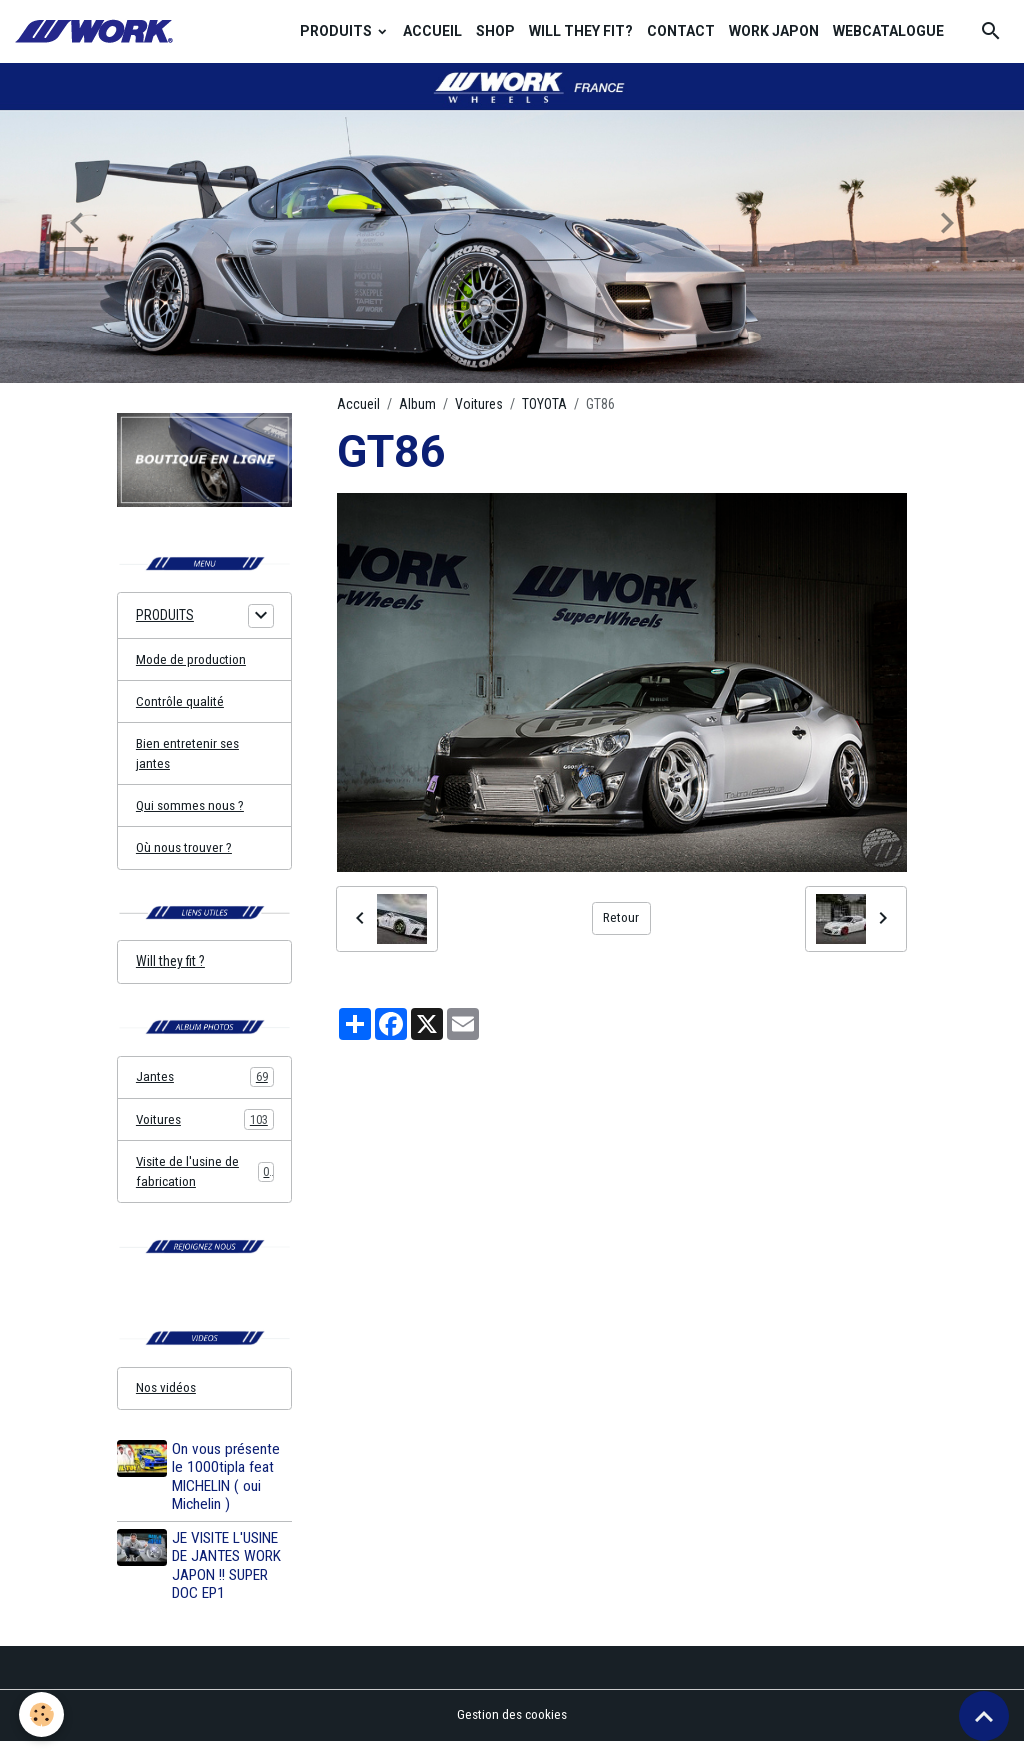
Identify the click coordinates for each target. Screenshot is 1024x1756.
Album (417, 404)
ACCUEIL (432, 31)
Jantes (205, 1087)
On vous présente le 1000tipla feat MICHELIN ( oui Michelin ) (228, 1491)
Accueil (358, 404)
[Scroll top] (984, 1716)
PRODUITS (337, 31)
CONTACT (681, 31)
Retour (621, 918)
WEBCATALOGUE (888, 31)
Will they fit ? (170, 970)
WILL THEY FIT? (581, 31)
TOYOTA (544, 404)
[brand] (97, 31)
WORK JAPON (774, 31)
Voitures (479, 404)
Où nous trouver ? (185, 854)
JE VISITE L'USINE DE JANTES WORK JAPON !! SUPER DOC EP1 (228, 1580)
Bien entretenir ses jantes (188, 757)
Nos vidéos (168, 1402)
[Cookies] (42, 1714)
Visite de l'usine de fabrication (205, 1182)
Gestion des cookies (512, 1730)
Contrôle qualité (181, 704)
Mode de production (193, 661)
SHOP (495, 31)
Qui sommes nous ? (192, 811)
